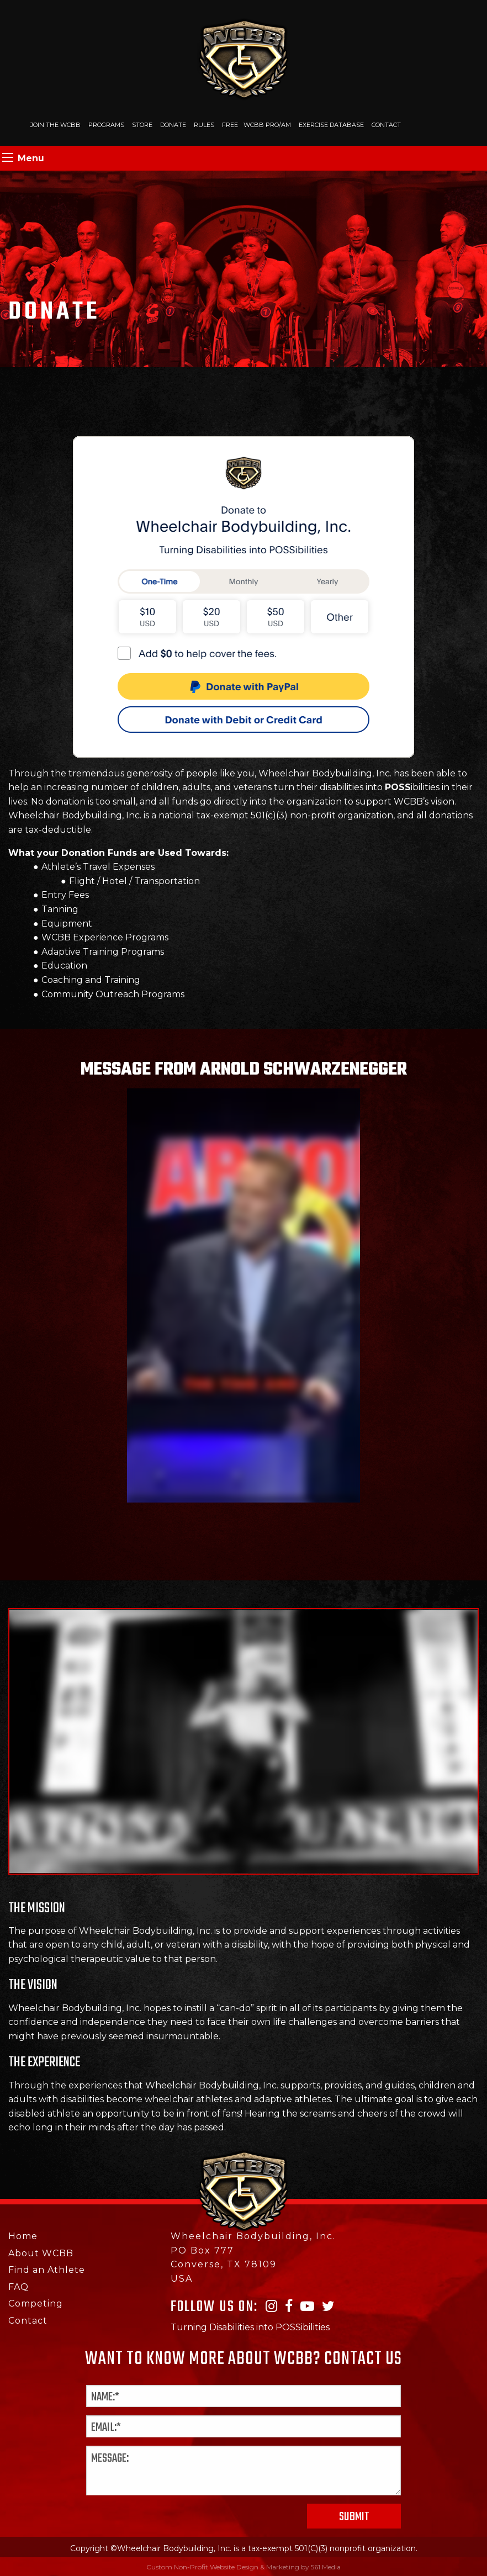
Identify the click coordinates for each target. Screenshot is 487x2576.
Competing (35, 2303)
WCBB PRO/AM (267, 125)
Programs (106, 125)
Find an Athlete (46, 2270)
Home (23, 2236)
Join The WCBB (55, 125)
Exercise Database (331, 125)
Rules (204, 125)
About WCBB (40, 2253)
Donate (173, 125)
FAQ (18, 2287)
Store (142, 125)
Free (230, 125)
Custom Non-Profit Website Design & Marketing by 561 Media (243, 2567)
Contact (386, 125)
